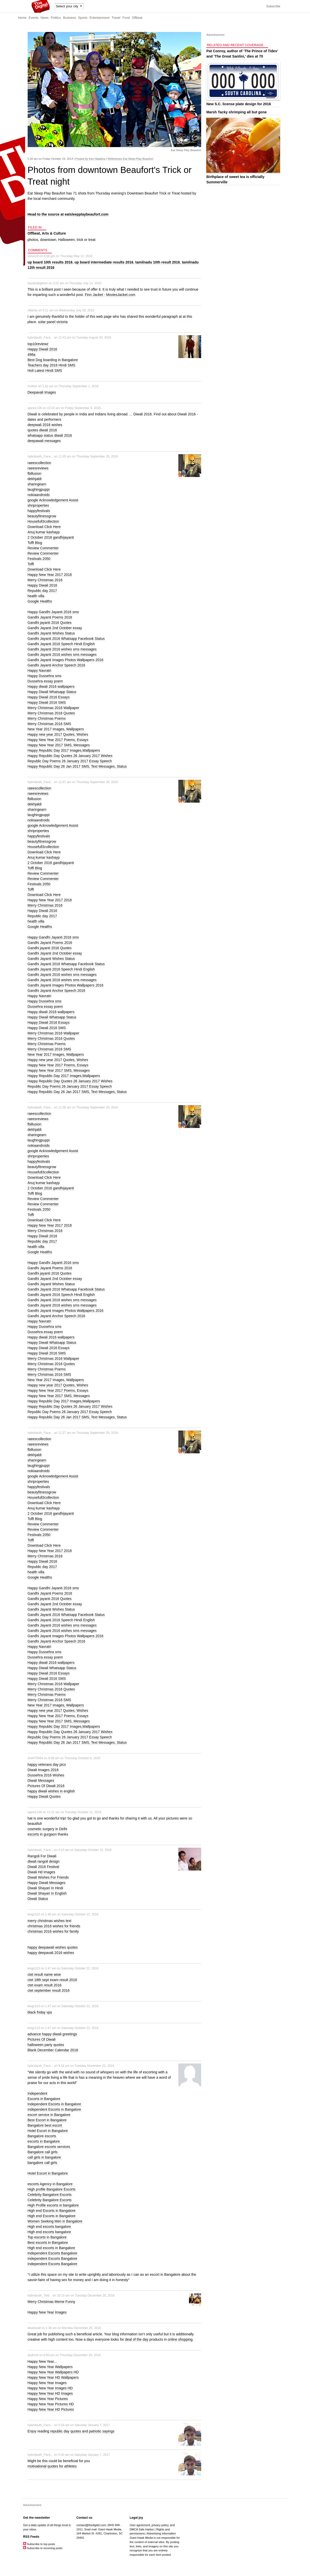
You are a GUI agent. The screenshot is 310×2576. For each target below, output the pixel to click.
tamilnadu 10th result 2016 (157, 262)
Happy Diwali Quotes (44, 1796)
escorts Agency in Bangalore (51, 2184)
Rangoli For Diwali (42, 1856)
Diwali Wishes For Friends (48, 1877)
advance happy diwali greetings (52, 2034)
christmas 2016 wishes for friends (54, 1926)
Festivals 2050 (39, 559)
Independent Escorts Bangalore (53, 2253)
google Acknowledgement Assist (53, 500)
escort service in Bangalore (50, 2115)
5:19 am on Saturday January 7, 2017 (84, 2425)
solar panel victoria (53, 322)
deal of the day (136, 2339)
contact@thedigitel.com (91, 2525)
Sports (82, 18)
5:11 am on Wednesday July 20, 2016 (68, 310)
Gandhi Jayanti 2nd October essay (55, 628)
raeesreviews (38, 468)
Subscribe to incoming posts (42, 2548)
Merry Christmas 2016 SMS (49, 724)
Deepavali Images (42, 392)
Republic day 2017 (42, 591)
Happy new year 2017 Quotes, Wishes (58, 734)
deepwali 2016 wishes (45, 425)
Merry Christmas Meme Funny (51, 2302)
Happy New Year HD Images (50, 2393)
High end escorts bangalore (50, 2227)
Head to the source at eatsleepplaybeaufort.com (68, 214)
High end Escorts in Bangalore (52, 2211)
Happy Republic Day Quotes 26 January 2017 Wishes (70, 756)
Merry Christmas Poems (47, 718)
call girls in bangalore (45, 2157)
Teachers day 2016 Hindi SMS (51, 365)
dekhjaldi (35, 479)
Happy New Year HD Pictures (51, 2409)
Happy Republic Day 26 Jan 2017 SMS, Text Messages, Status (77, 766)
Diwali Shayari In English (47, 1893)
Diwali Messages (41, 1780)
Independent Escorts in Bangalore (55, 2104)
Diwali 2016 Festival (43, 1867)
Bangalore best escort (45, 2125)
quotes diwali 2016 (42, 430)
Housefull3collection (43, 521)
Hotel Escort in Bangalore (48, 2131)
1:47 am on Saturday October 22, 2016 (71, 1968)
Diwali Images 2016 (43, 1770)
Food (126, 18)
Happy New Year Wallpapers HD (53, 2372)
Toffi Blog (35, 543)
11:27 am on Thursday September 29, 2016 (88, 1433)
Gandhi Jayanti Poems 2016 (50, 617)
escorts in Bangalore (44, 2141)
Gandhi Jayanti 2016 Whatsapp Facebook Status (66, 639)
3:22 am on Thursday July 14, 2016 (77, 283)
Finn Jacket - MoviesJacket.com (110, 295)
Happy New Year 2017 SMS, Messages (59, 745)
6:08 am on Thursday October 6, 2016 (74, 1758)
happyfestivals (39, 511)
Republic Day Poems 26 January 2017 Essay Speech (70, 761)
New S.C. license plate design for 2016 (238, 104)
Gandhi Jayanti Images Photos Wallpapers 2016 (66, 660)
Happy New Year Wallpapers (50, 2367)
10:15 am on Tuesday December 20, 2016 (85, 2295)
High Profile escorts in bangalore (54, 2205)
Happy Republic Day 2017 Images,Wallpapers (64, 750)
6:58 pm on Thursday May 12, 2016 (68, 256)
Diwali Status (38, 1899)
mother (32, 386)
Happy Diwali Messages (46, 1883)
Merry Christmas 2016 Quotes (51, 713)
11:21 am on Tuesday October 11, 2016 (74, 1812)
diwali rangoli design (44, 1861)
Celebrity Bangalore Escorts (50, 2195)
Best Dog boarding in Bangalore (53, 360)
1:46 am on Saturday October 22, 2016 (71, 1914)
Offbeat (137, 18)
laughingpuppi (39, 489)
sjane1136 (35, 408)
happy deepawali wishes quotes (53, 1947)
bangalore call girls (43, 2163)
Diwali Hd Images (41, 1872)
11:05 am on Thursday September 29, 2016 (88, 456)
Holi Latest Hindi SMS (45, 370)
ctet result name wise (44, 1974)
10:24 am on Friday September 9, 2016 (74, 408)
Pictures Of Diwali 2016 (46, 1786)
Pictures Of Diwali (42, 2039)
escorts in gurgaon (42, 1834)
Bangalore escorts (42, 2136)
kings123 (34, 1914)
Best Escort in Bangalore (48, 2120)
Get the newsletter (36, 2517)
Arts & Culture (54, 233)
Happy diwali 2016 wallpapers (51, 686)
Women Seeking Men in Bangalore (55, 2221)
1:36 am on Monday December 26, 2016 (73, 2328)
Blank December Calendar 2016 (53, 2050)
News (45, 18)
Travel (116, 18)
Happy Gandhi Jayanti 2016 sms (53, 612)
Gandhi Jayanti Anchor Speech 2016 (56, 665)
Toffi (31, 564)
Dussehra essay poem (45, 681)
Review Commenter (43, 548)
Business (69, 18)
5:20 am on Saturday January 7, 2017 (84, 2455)
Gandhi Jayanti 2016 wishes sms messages (62, 649)
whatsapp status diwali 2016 (50, 435)
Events (34, 18)
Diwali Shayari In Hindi (45, 1888)
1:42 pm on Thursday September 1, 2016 (70, 386)
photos (33, 240)
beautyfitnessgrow (42, 516)
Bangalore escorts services (49, 2147)
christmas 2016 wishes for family (53, 1931)
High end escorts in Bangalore (52, 2248)
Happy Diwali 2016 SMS (47, 702)
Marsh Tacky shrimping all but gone (236, 112)
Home (22, 18)
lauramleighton (38, 283)
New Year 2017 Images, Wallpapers (56, 729)
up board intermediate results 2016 (104, 262)
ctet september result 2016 (49, 1990)
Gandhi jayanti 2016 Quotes (50, 623)
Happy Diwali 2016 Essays (49, 697)
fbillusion (34, 473)
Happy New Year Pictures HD (51, 2404)
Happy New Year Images (47, 2312)
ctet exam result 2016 (45, 1985)
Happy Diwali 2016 (42, 349)
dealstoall (34, 2328)
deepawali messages (44, 441)
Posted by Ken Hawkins (90, 158)
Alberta (33, 310)
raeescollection (39, 463)
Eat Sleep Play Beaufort (186, 150)
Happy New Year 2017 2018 (50, 575)
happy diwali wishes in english (51, 1791)
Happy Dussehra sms (45, 676)
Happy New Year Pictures (48, 2399)
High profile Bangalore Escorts (52, 2189)
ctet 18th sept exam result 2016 (52, 1980)
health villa (36, 596)
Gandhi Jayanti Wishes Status (51, 633)
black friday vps (40, 2012)
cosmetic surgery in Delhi (47, 1829)
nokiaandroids (39, 495)
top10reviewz (38, 344)
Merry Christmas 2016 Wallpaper (53, 708)
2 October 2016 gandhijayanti (51, 537)
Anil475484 (35, 1758)
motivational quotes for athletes (52, 2466)
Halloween (66, 240)
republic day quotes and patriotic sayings (82, 2431)
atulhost (33, 2355)
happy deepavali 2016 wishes (51, 1953)
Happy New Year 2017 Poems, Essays (58, 740)
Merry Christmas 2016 (45, 580)
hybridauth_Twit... (40, 2295)
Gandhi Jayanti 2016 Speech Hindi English (61, 644)
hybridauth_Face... (40, 337)
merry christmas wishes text (50, 1921)
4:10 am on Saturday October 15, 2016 (85, 1850)
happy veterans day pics (47, 1764)
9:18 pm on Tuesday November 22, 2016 (86, 2066)
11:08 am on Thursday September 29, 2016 (88, 1107)
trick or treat (86, 240)
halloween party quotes (46, 2045)
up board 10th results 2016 (50, 262)
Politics (56, 18)
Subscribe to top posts (39, 2544)
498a (32, 354)
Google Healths (40, 601)
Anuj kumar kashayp (44, 532)
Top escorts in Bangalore (48, 2237)
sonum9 (33, 256)
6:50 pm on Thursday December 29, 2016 (71, 2355)
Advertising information (161, 2533)
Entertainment (99, 18)
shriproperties (38, 505)
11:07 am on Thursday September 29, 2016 (88, 782)
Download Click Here (44, 527)
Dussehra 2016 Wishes (46, 1775)
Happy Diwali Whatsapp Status (52, 692)
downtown (48, 240)
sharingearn (37, 484)
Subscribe (273, 6)
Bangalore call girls (43, 2152)
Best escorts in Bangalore (48, 2242)
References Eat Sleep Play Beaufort (130, 158)
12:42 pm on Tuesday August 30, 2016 (84, 337)
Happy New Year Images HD (50, 2388)
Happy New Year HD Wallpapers (53, 2377)
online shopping (180, 2339)
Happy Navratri (39, 670)
